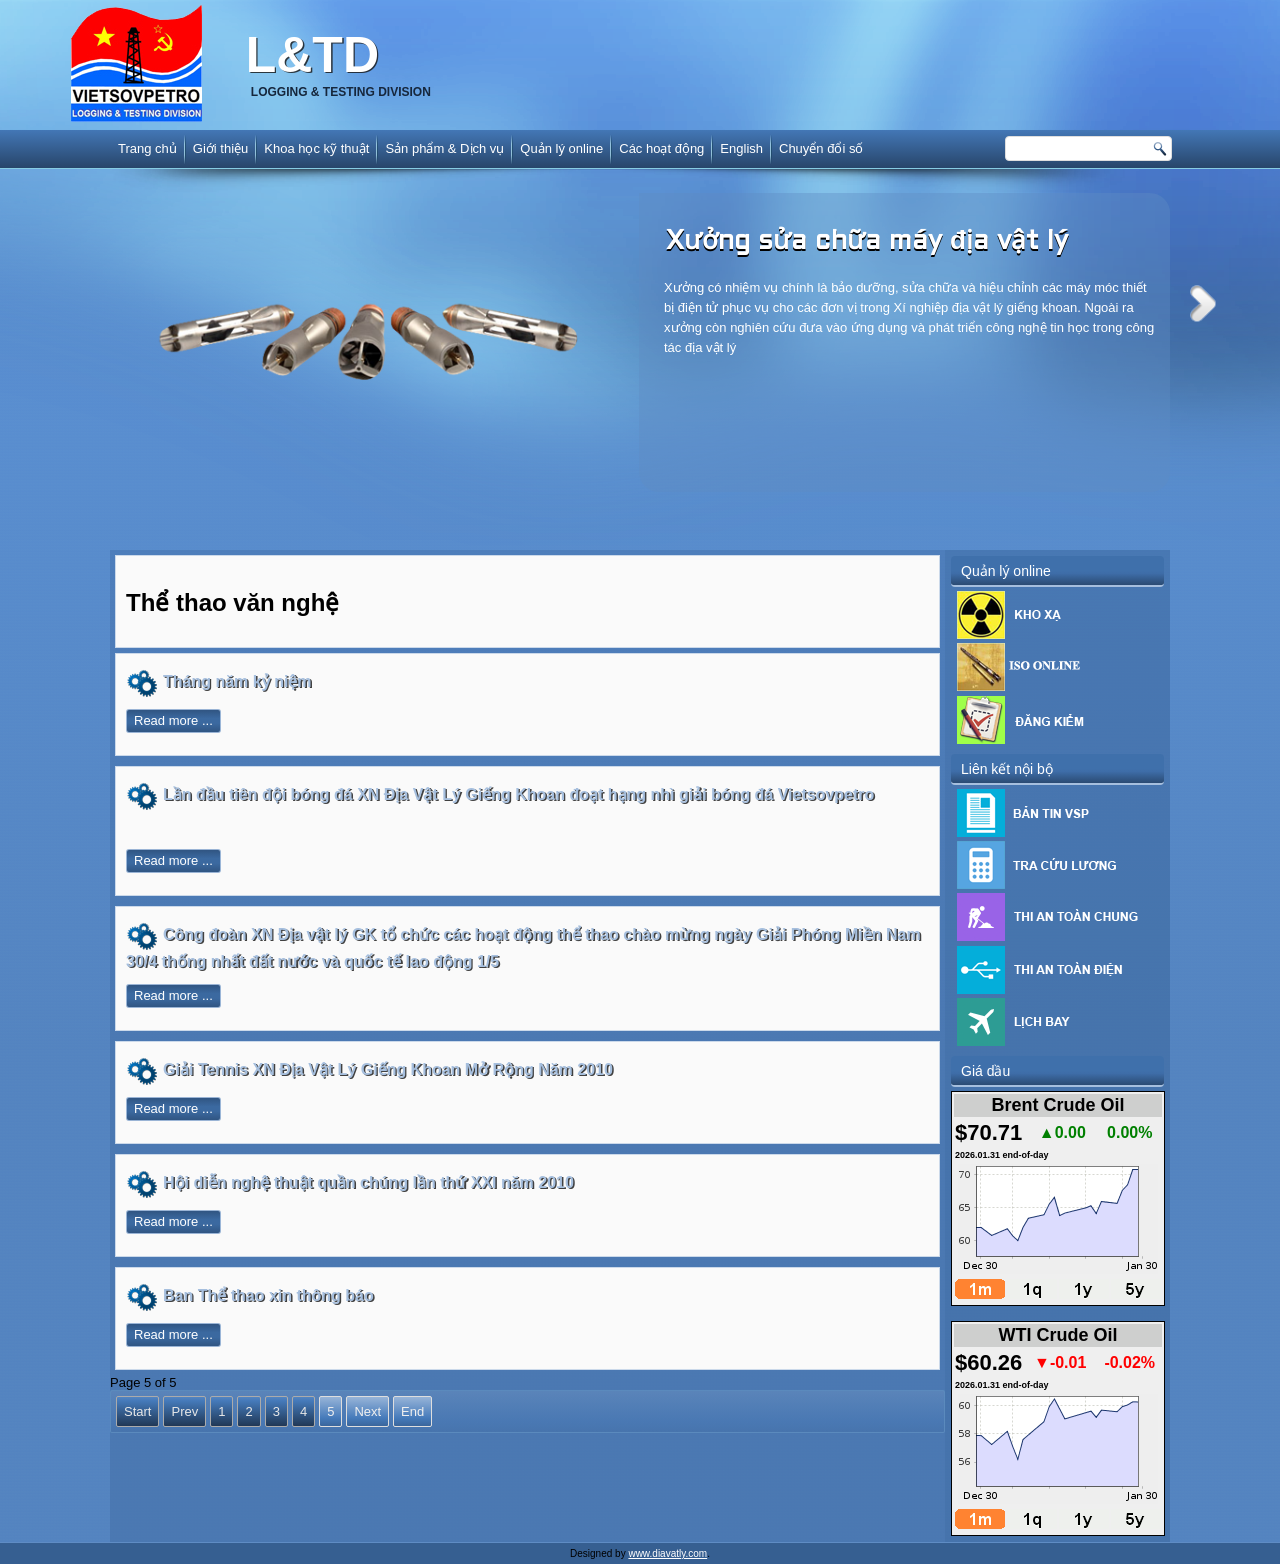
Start (137, 1411)
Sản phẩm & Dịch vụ (444, 148)
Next (1203, 303)
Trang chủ (147, 148)
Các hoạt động (661, 148)
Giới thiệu (220, 148)
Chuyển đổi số (821, 148)
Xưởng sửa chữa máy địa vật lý (867, 242)
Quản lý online (561, 148)
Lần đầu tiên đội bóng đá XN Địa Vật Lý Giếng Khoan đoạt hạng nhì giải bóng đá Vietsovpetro (518, 794)
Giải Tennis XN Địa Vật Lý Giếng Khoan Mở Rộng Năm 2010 (388, 1069)
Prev (184, 1411)
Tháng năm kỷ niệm (237, 681)
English (741, 148)
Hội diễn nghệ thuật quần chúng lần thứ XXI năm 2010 (368, 1182)
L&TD (312, 55)
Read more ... (173, 720)
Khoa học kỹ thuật (316, 148)
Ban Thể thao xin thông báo (268, 1295)
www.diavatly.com (667, 1553)
